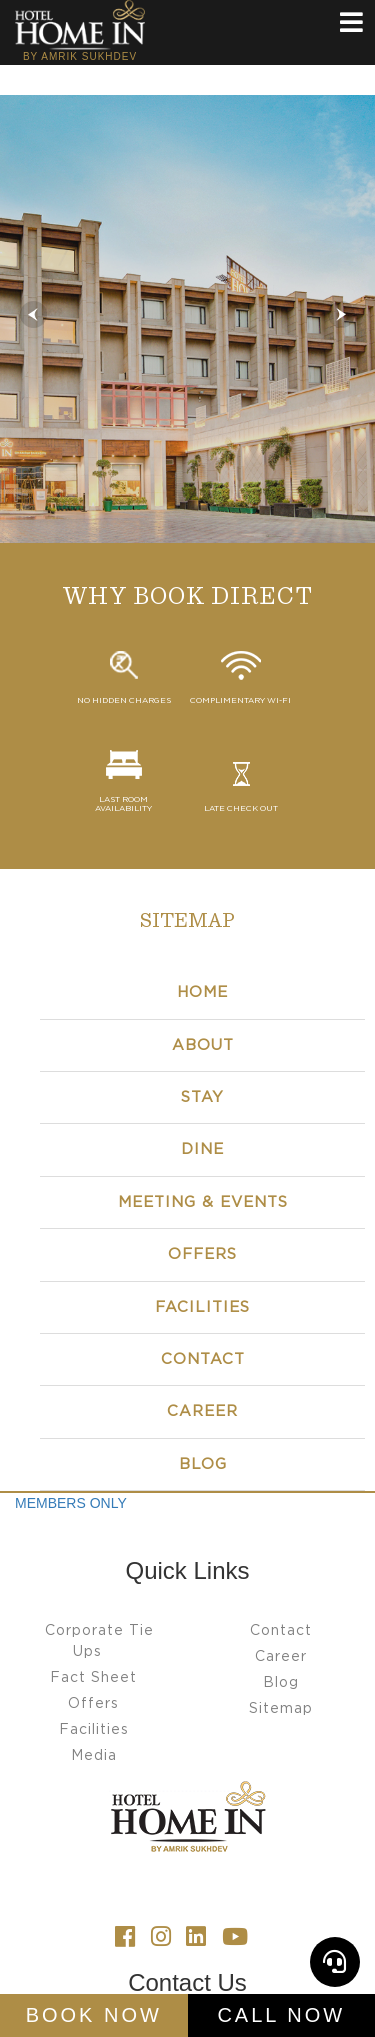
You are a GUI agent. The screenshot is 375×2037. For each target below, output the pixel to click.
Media (94, 1756)
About (203, 1045)
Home (202, 992)
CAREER (202, 1411)
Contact (203, 1359)
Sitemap (281, 1709)
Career (281, 1657)
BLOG (203, 1464)
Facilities (202, 1307)
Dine (202, 1149)
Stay (202, 1097)
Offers (202, 1254)
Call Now (281, 2015)
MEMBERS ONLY (71, 1503)
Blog (281, 1683)
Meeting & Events (203, 1202)
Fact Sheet (93, 1678)
